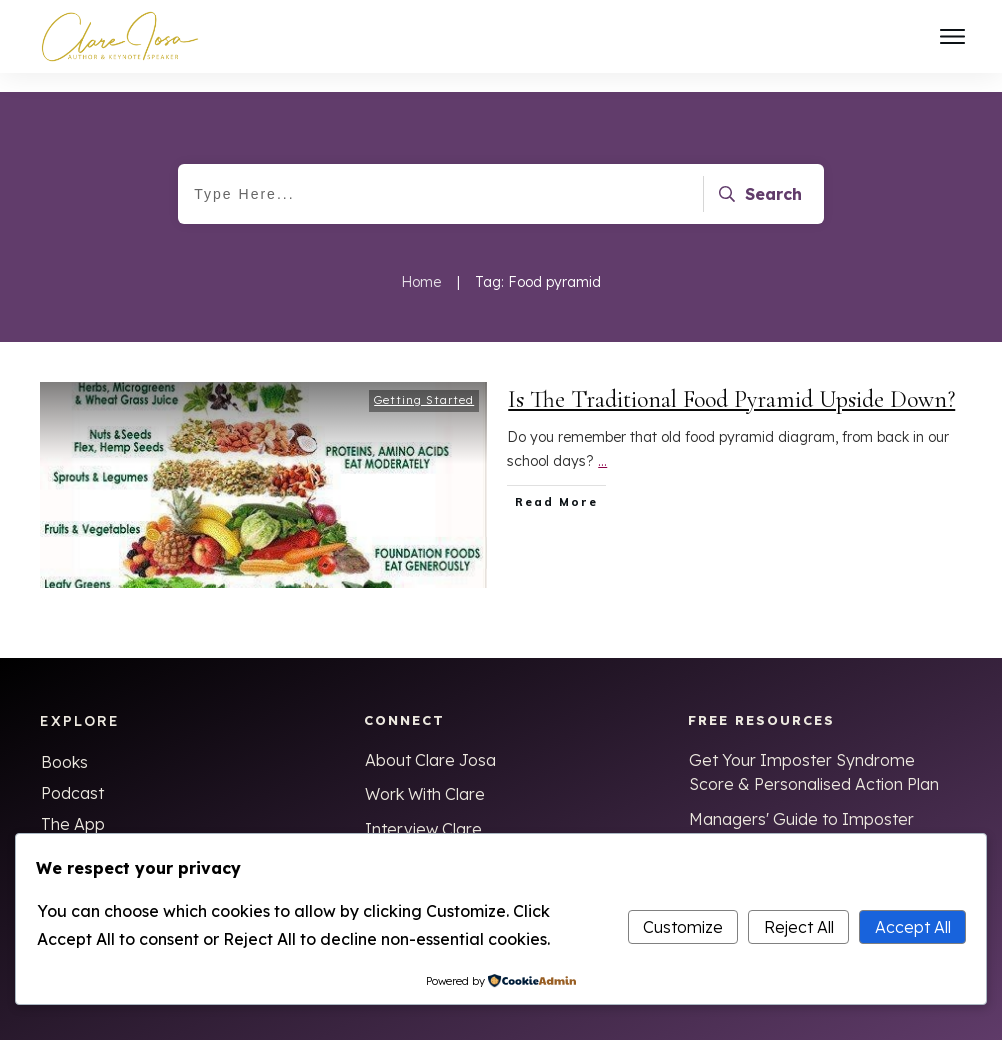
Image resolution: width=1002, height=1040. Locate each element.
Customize (683, 927)
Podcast (72, 774)
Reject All (799, 927)
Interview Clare (423, 810)
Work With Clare (425, 775)
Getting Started (424, 381)
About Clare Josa (430, 741)
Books (64, 743)
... (602, 442)
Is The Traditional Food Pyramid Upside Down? (731, 380)
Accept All (913, 927)
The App (73, 805)
